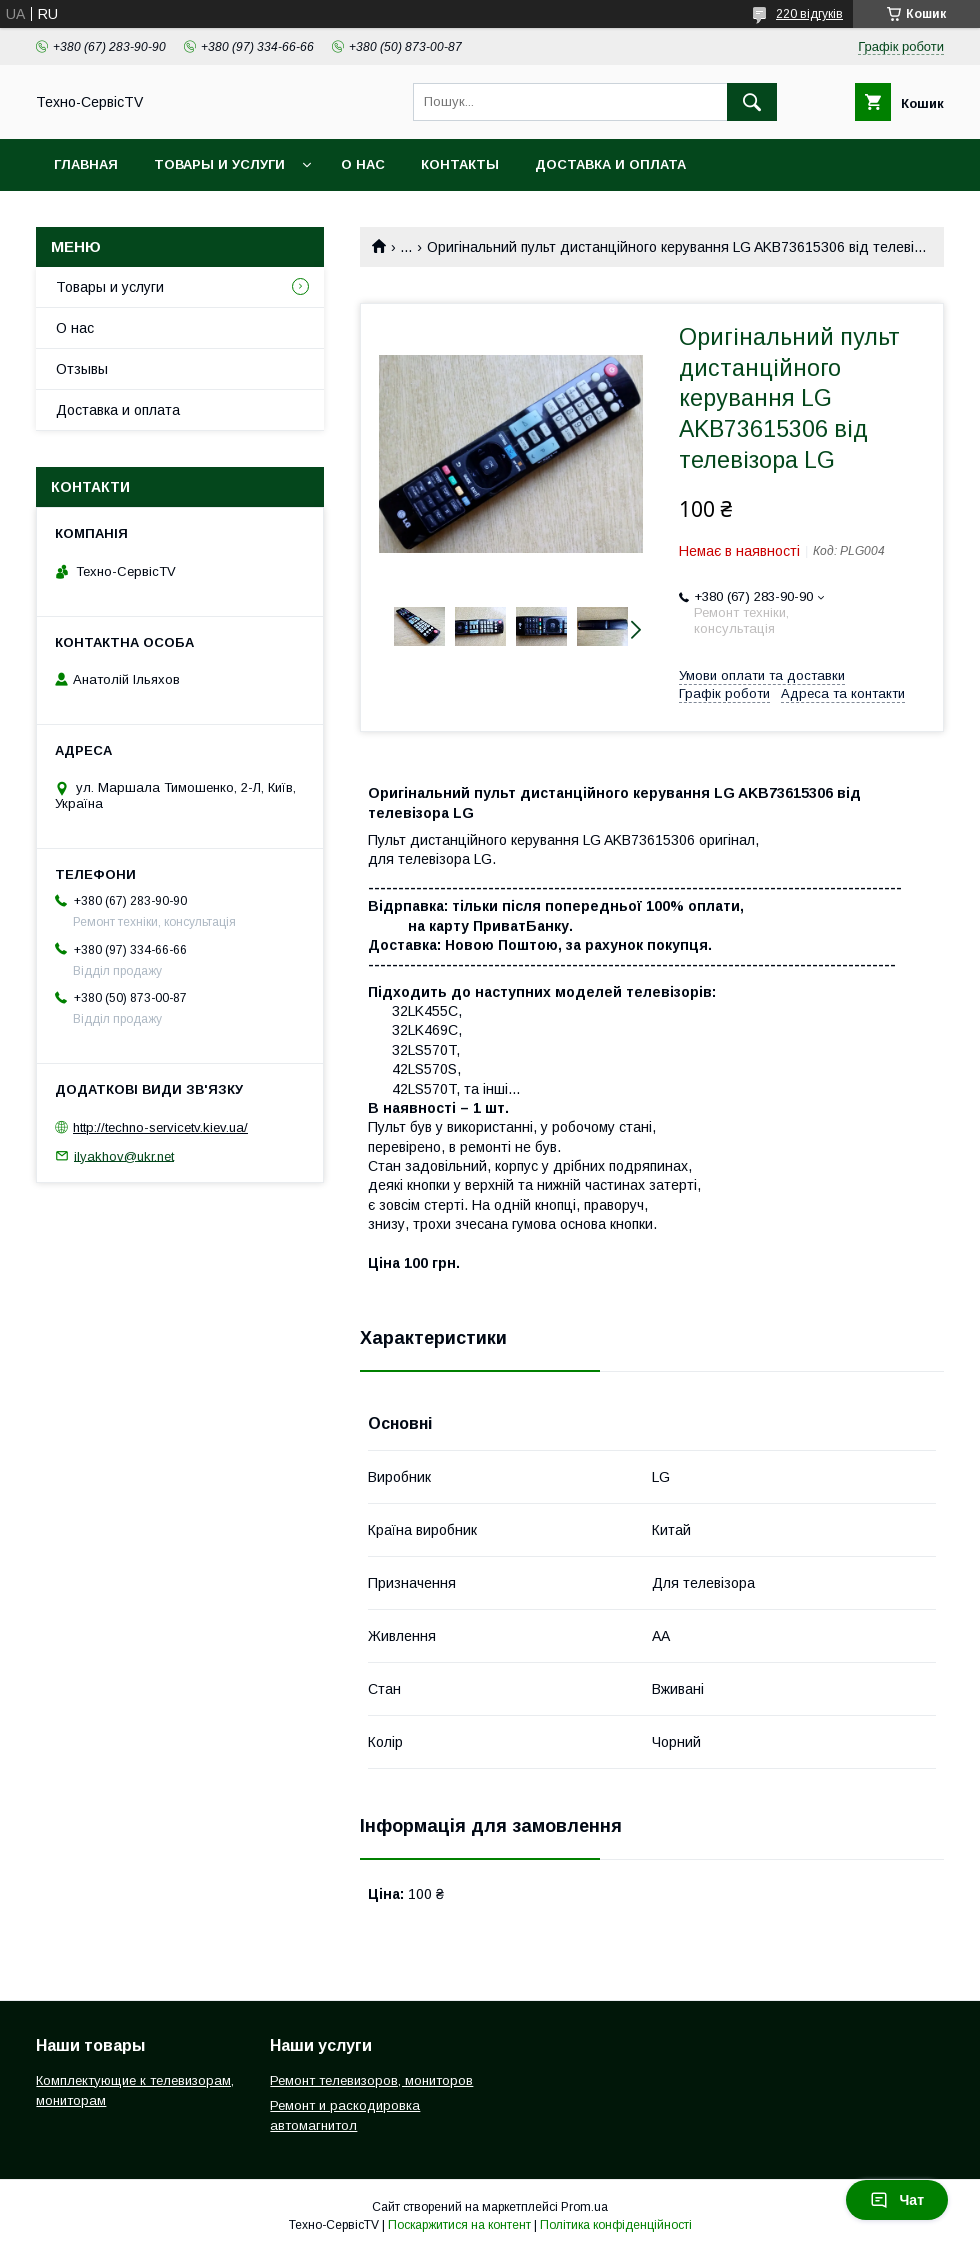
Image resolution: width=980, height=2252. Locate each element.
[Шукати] (752, 102)
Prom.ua (584, 2207)
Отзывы (82, 369)
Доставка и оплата (610, 164)
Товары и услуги (219, 164)
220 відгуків (809, 14)
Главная (86, 164)
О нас (363, 164)
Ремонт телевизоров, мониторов (371, 2080)
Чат (897, 2200)
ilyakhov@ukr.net (124, 1155)
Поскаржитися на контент (459, 2225)
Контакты (460, 164)
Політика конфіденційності (616, 2225)
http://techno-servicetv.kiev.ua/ (160, 1127)
